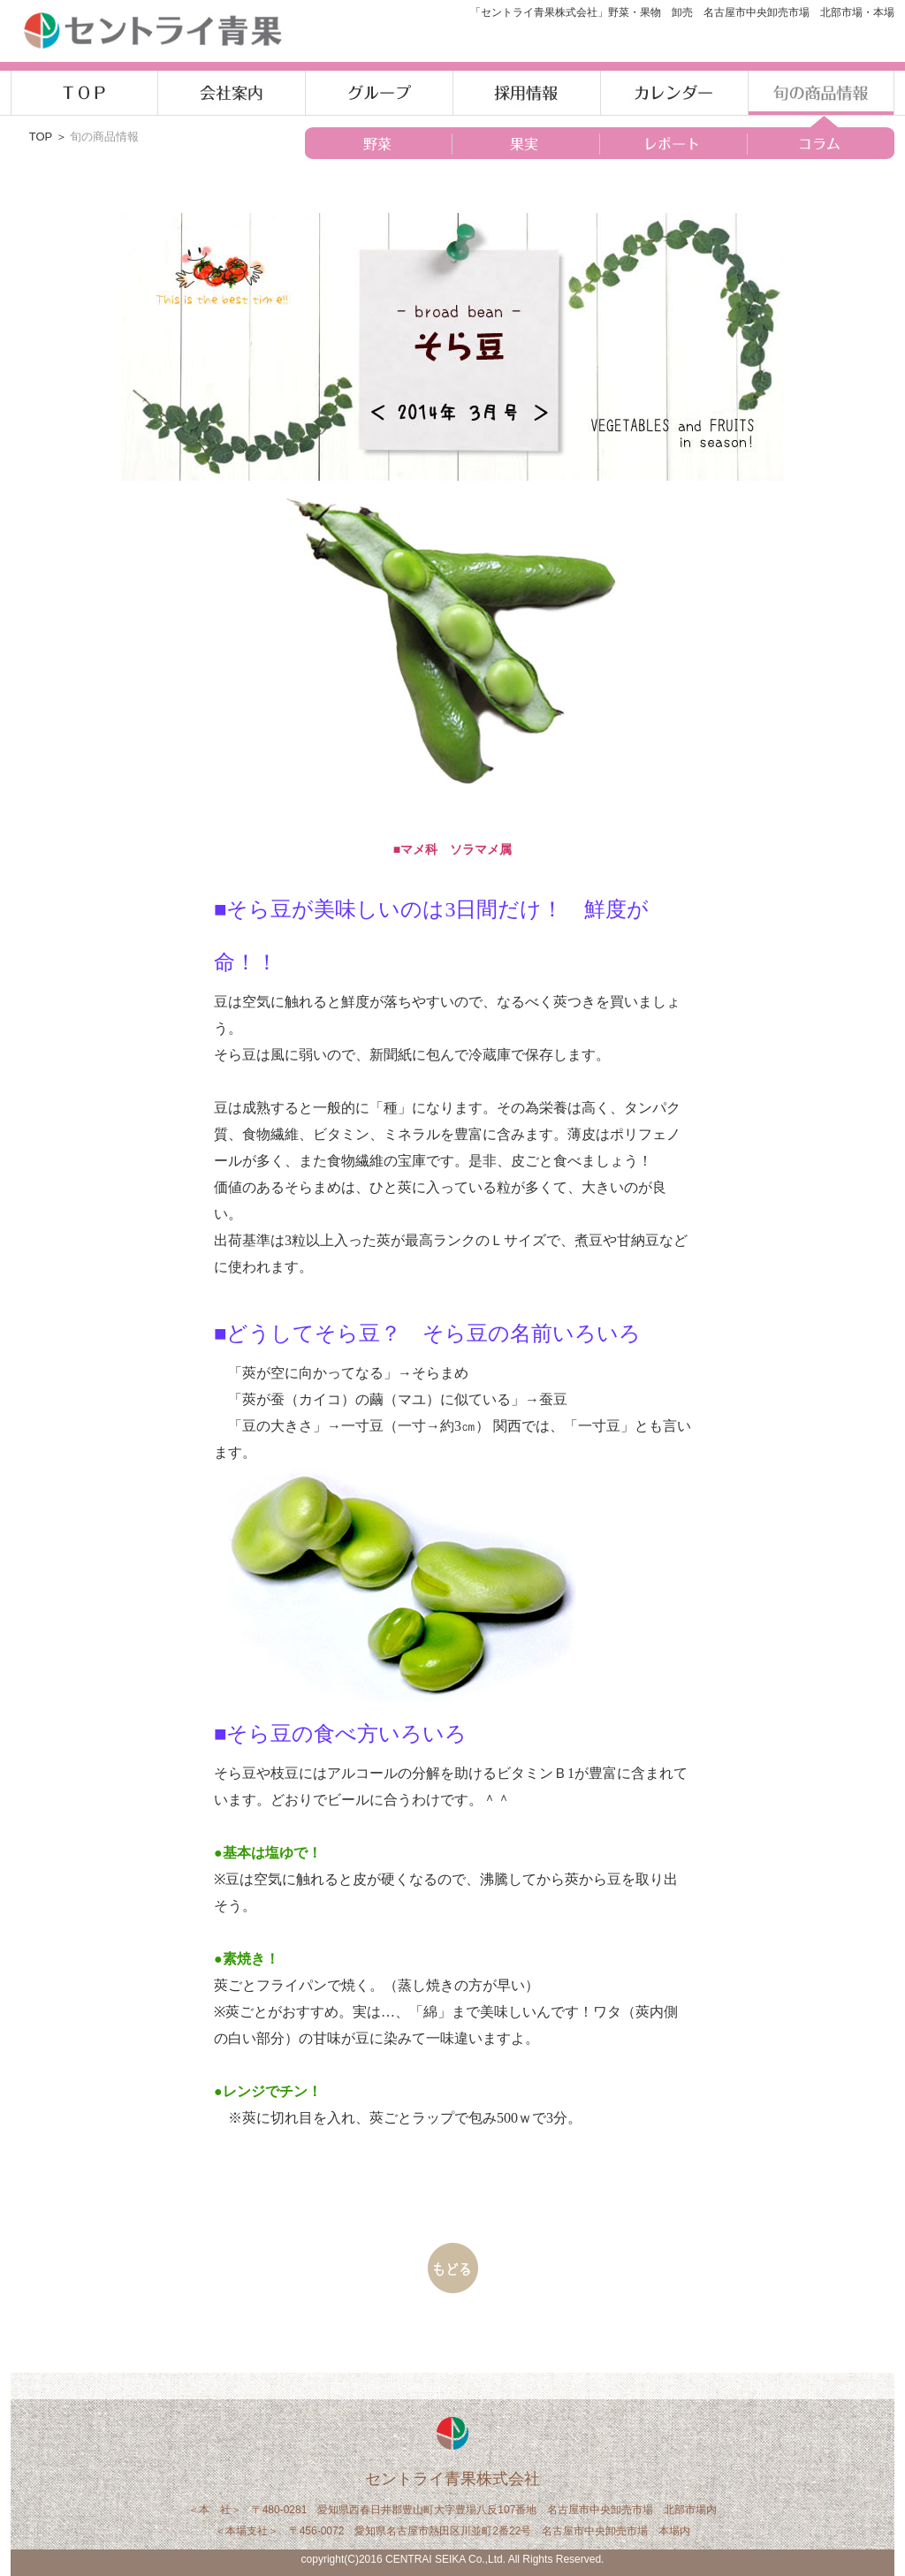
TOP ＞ (49, 136)
